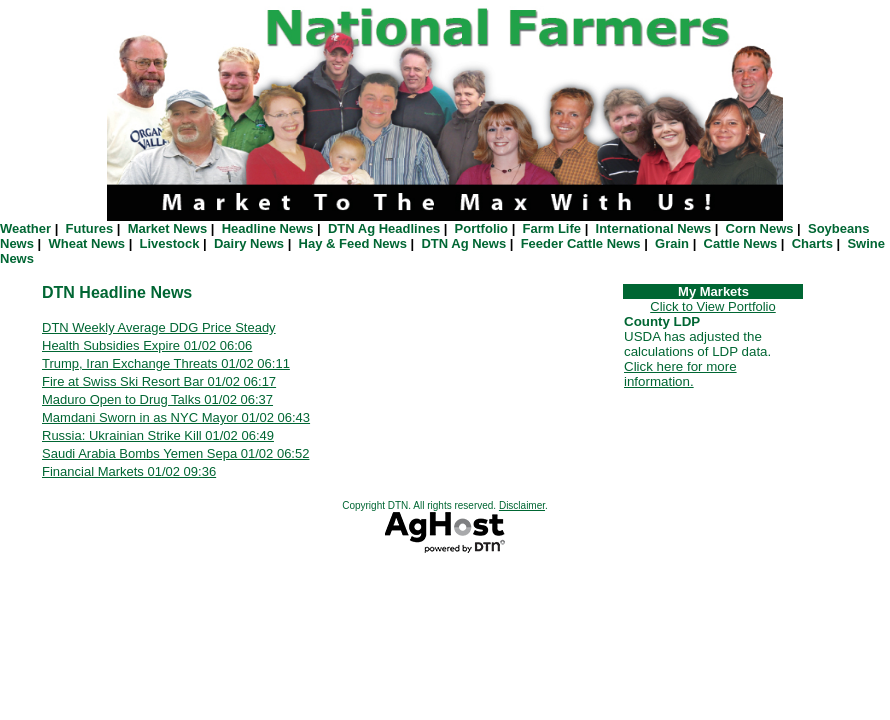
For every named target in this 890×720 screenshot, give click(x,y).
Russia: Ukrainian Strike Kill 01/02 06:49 (158, 435)
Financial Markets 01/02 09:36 (129, 471)
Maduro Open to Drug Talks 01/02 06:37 (157, 399)
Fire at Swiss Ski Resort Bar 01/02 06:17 (159, 381)
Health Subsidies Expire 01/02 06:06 (147, 345)
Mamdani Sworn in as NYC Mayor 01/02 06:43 (176, 417)
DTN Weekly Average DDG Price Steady (159, 327)
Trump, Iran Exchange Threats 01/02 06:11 (166, 363)
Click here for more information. (680, 374)
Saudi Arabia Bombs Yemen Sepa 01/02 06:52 (175, 453)
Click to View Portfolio (712, 306)
